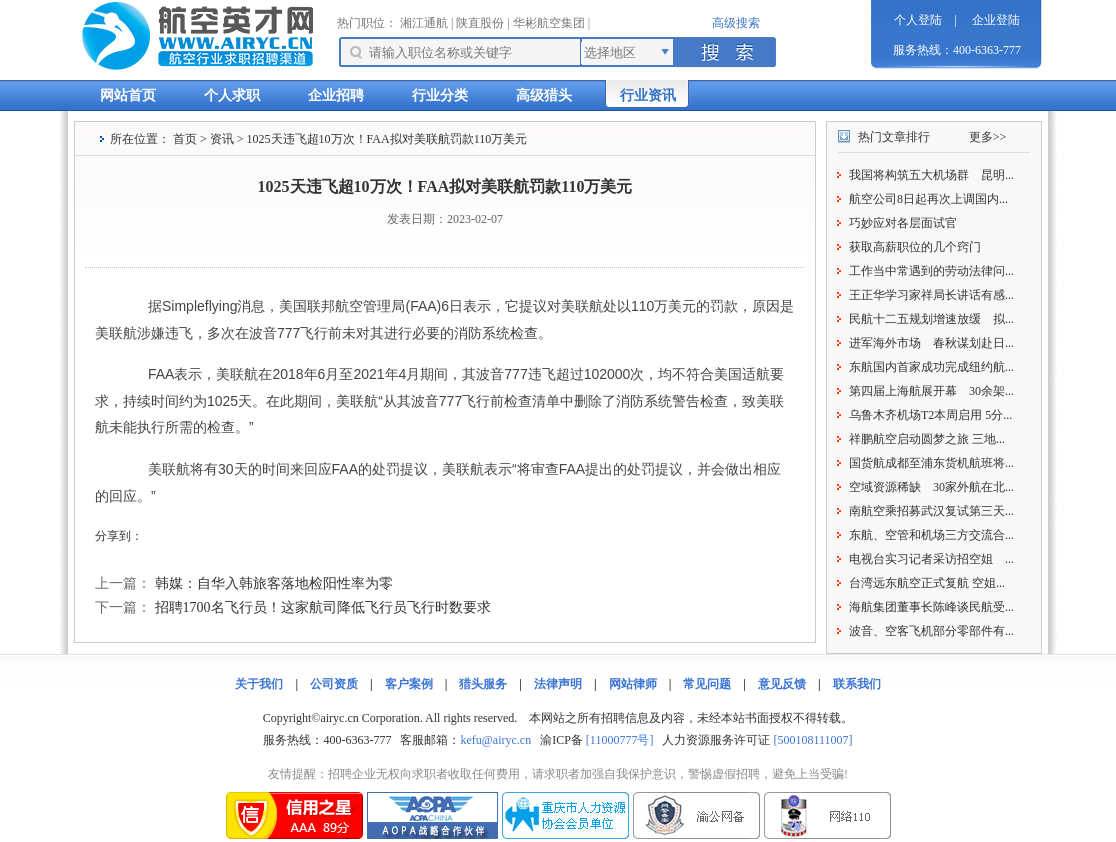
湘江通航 (424, 23)
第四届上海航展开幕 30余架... (931, 391)
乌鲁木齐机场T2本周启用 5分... (930, 415)
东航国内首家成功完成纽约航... (931, 367)
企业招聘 (336, 95)
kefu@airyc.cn (495, 740)
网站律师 (633, 684)
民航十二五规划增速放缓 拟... (931, 319)
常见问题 (707, 684)
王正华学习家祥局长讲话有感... (931, 295)
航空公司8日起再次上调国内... (928, 199)
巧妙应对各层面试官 (903, 223)
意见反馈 (782, 684)
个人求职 (232, 95)
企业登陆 (996, 20)
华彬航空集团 (549, 23)
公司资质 (334, 684)
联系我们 (857, 684)
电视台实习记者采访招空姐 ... (931, 559)
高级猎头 (544, 95)
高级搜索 (736, 23)
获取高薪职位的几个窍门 (915, 247)
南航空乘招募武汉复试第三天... (931, 511)
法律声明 (558, 684)
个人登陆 (918, 20)
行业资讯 (648, 95)
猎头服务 (483, 684)
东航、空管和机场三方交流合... (931, 535)
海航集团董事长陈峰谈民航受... (931, 607)
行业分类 (440, 95)
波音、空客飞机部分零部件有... (931, 631)
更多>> (988, 137)
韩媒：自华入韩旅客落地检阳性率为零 (274, 583)
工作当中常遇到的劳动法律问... (931, 271)
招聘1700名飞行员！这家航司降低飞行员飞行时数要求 (323, 607)
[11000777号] (620, 740)
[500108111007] (812, 740)
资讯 (222, 139)
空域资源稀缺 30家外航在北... (931, 487)
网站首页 (128, 95)
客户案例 (409, 684)
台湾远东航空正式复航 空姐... (927, 583)
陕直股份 (480, 23)
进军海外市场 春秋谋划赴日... (931, 343)
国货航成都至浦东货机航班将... (931, 463)
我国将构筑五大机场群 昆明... (931, 175)
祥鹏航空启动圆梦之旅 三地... (927, 439)
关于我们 (259, 684)
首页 (185, 139)
